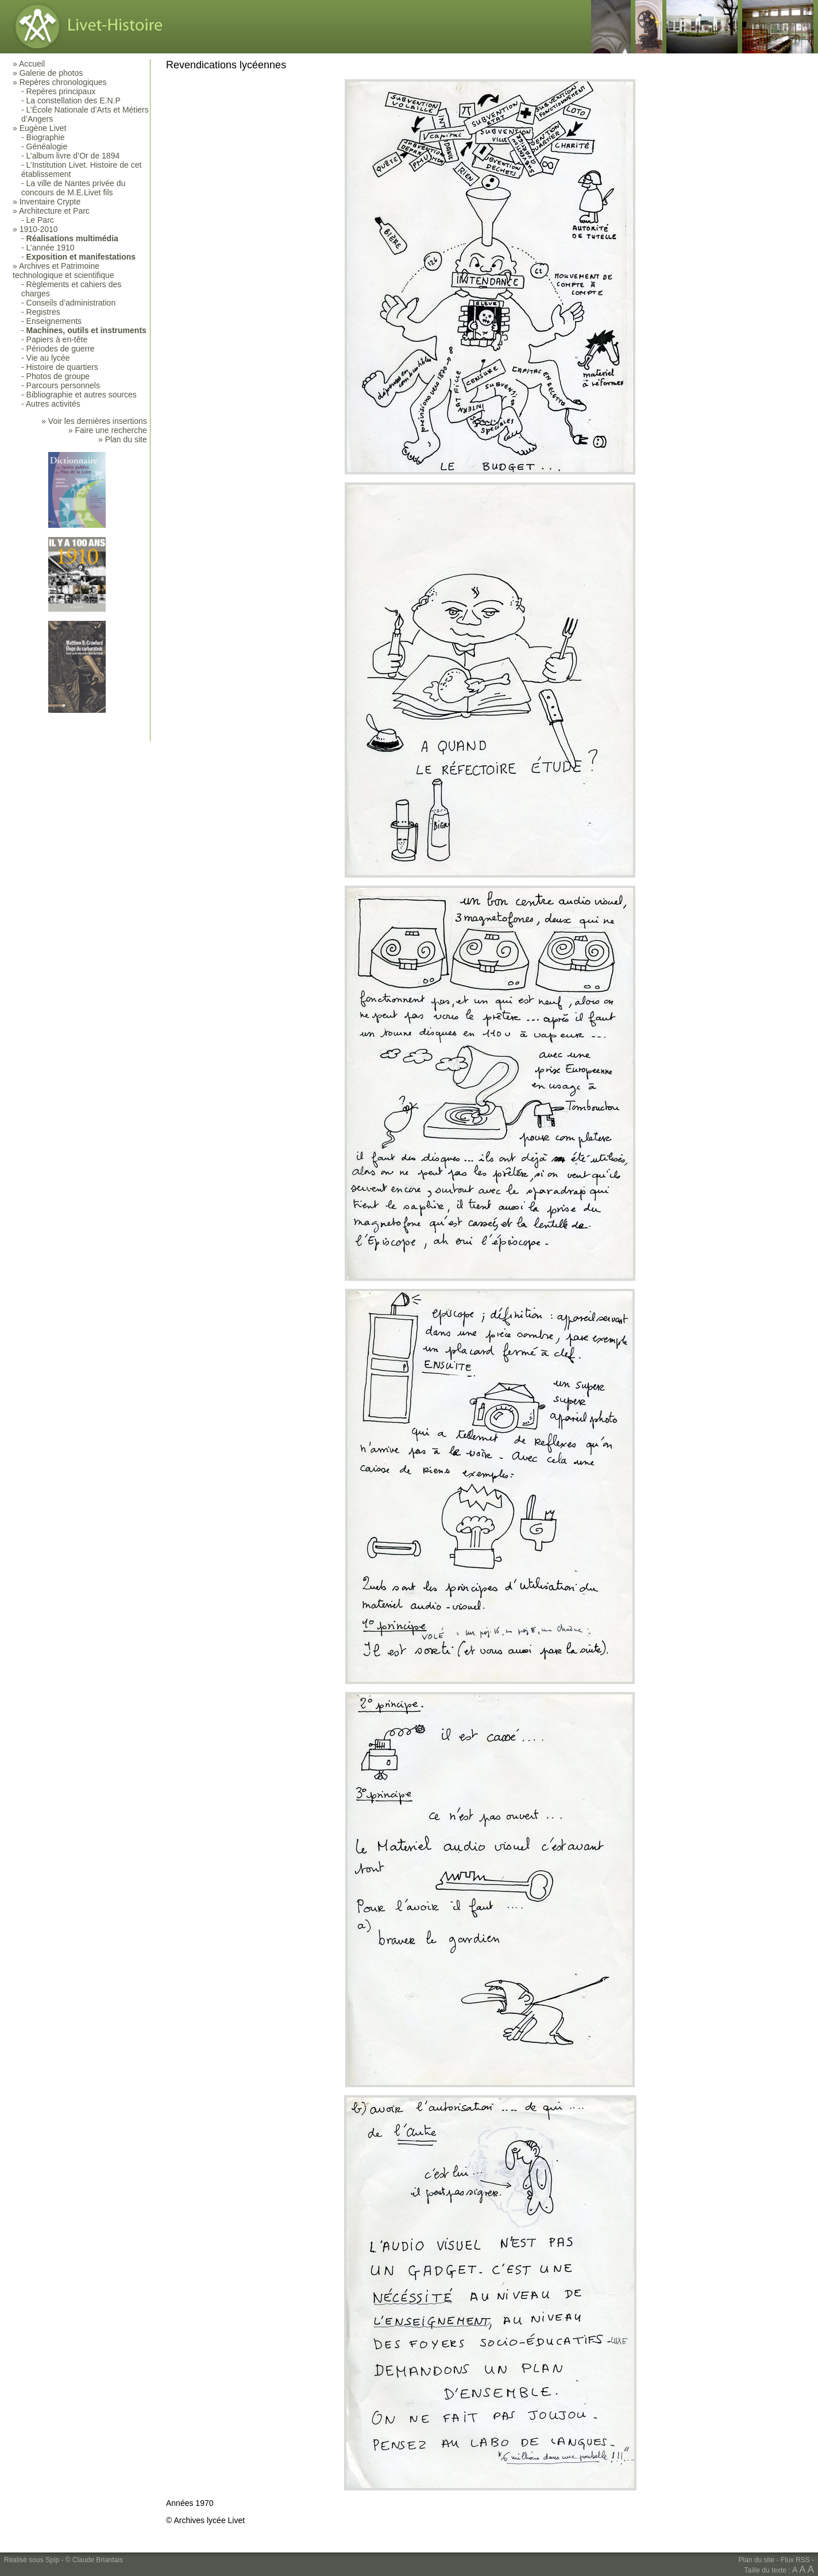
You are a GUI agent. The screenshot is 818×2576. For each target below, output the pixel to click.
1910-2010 (39, 229)
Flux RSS (795, 2560)
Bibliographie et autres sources (81, 394)
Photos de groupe (58, 376)
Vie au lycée (48, 357)
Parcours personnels (63, 385)
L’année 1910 (50, 247)
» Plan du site (122, 439)
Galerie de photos (51, 73)
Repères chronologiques (63, 82)
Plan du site (757, 2560)
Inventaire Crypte (50, 201)
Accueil (32, 63)
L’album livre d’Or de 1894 (73, 155)
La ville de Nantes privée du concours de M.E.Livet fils (73, 188)
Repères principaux (61, 91)
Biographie (45, 137)
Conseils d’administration (71, 302)
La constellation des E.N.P (73, 100)
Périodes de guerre (60, 348)
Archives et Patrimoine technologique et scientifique (63, 270)
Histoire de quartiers (62, 367)
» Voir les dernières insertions (94, 421)
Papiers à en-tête (57, 339)
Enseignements (54, 321)
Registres (43, 311)
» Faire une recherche (107, 430)
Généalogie (47, 146)
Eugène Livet (43, 128)
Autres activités (53, 403)
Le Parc (40, 220)
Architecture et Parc (54, 210)
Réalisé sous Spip (31, 2560)
